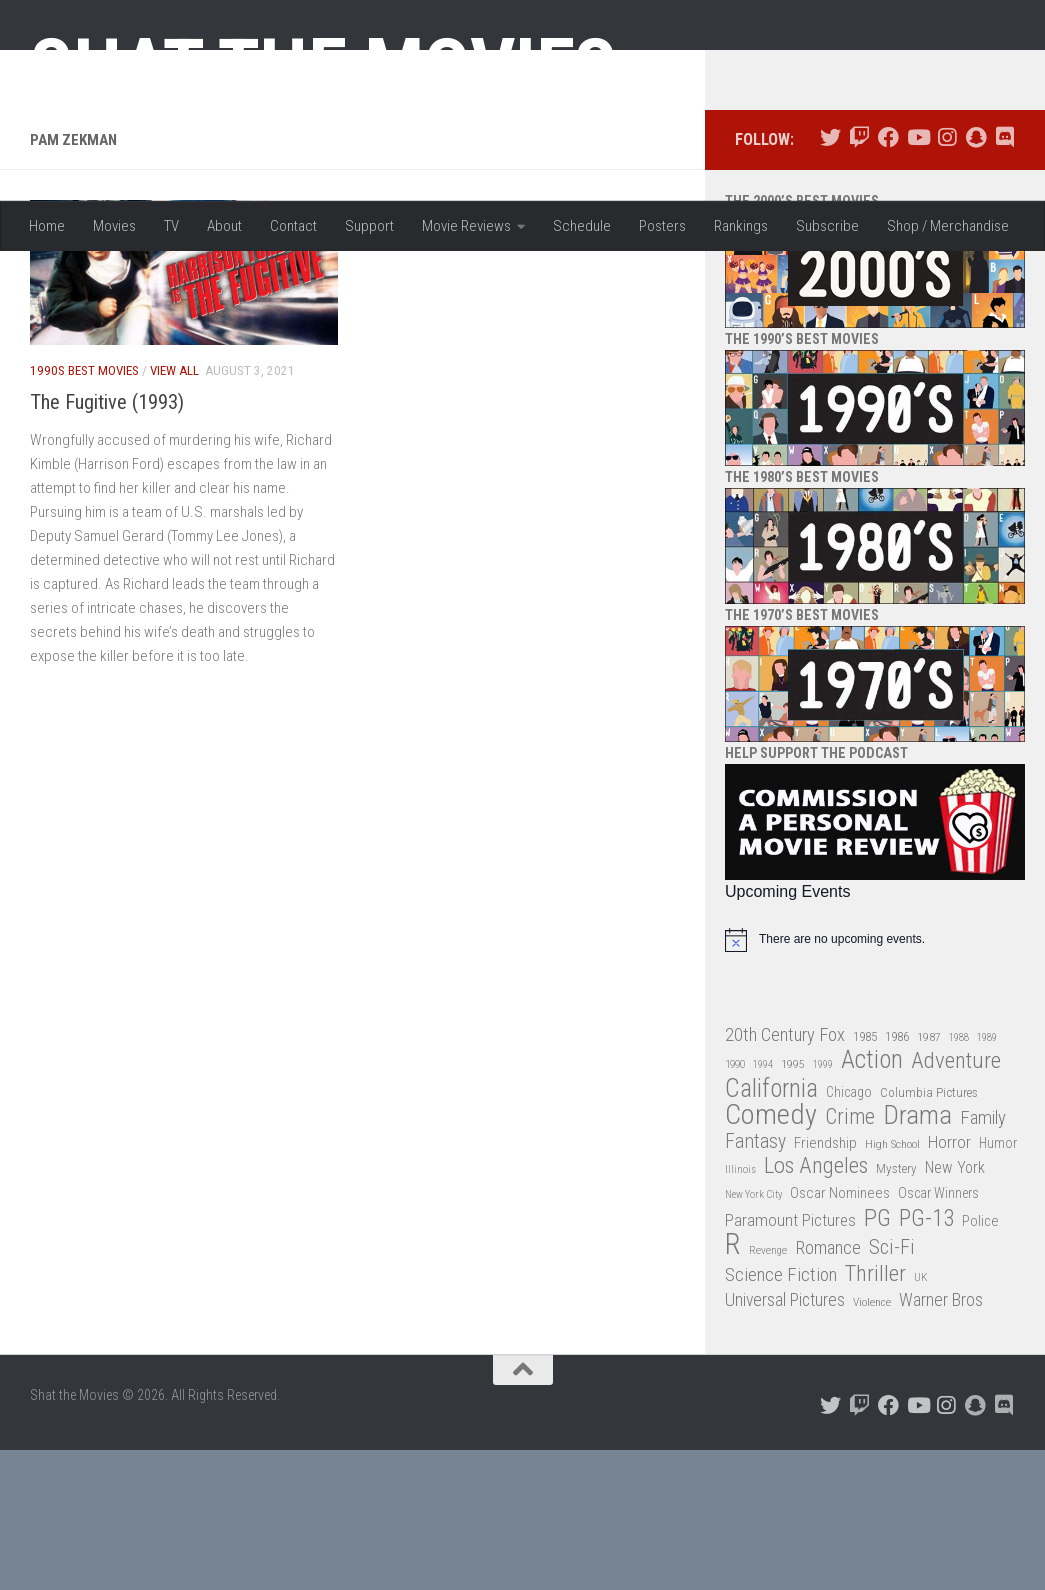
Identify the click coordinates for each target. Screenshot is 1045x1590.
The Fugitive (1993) (107, 542)
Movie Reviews (466, 226)
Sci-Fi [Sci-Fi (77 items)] (892, 1388)
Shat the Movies (323, 68)
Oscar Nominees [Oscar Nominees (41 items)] (840, 1334)
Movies (114, 226)
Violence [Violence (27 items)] (872, 1443)
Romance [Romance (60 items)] (828, 1388)
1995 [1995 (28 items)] (793, 1205)
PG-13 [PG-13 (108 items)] (926, 1359)
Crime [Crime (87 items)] (850, 1258)
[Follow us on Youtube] (917, 278)
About (224, 226)
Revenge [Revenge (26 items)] (768, 1391)
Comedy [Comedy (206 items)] (771, 1256)
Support (369, 226)
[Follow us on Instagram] (946, 278)
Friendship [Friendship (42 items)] (825, 1283)
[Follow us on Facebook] (888, 278)
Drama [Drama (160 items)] (917, 1256)
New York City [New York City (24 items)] (753, 1335)
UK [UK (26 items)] (920, 1417)
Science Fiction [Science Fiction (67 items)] (781, 1415)
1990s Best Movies (84, 511)
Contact (293, 226)
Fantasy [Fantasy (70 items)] (755, 1282)
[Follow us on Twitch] (859, 278)
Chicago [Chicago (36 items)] (849, 1232)
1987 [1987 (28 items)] (929, 1177)
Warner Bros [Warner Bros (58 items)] (941, 1440)
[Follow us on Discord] (1004, 278)
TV (171, 226)
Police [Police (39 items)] (980, 1361)
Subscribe (827, 226)
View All (174, 511)
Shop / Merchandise (948, 226)
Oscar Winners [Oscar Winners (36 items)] (938, 1334)
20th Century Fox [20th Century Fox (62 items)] (785, 1175)
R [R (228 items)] (733, 1385)
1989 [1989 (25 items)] (987, 1177)
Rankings (741, 226)
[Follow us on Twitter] (830, 278)
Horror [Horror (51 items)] (949, 1282)
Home (47, 226)
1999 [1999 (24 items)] (823, 1205)
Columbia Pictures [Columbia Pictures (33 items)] (929, 1232)
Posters (662, 226)
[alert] (875, 1080)
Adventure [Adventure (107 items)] (956, 1202)
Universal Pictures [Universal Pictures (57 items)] (785, 1441)
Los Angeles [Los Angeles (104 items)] (816, 1307)
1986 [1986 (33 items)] (897, 1176)
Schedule (582, 226)
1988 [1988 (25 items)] (959, 1177)
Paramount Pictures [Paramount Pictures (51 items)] (790, 1360)
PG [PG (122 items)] (877, 1358)
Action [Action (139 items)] (872, 1201)
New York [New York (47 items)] (955, 1308)
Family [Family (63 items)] (983, 1259)
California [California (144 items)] (771, 1228)
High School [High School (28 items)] (892, 1284)
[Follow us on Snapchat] (975, 278)
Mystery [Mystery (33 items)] (896, 1309)
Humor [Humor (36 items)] (998, 1283)
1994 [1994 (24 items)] (763, 1205)
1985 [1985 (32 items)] (865, 1176)
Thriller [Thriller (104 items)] (875, 1414)
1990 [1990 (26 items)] (735, 1205)
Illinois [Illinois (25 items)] (740, 1310)
